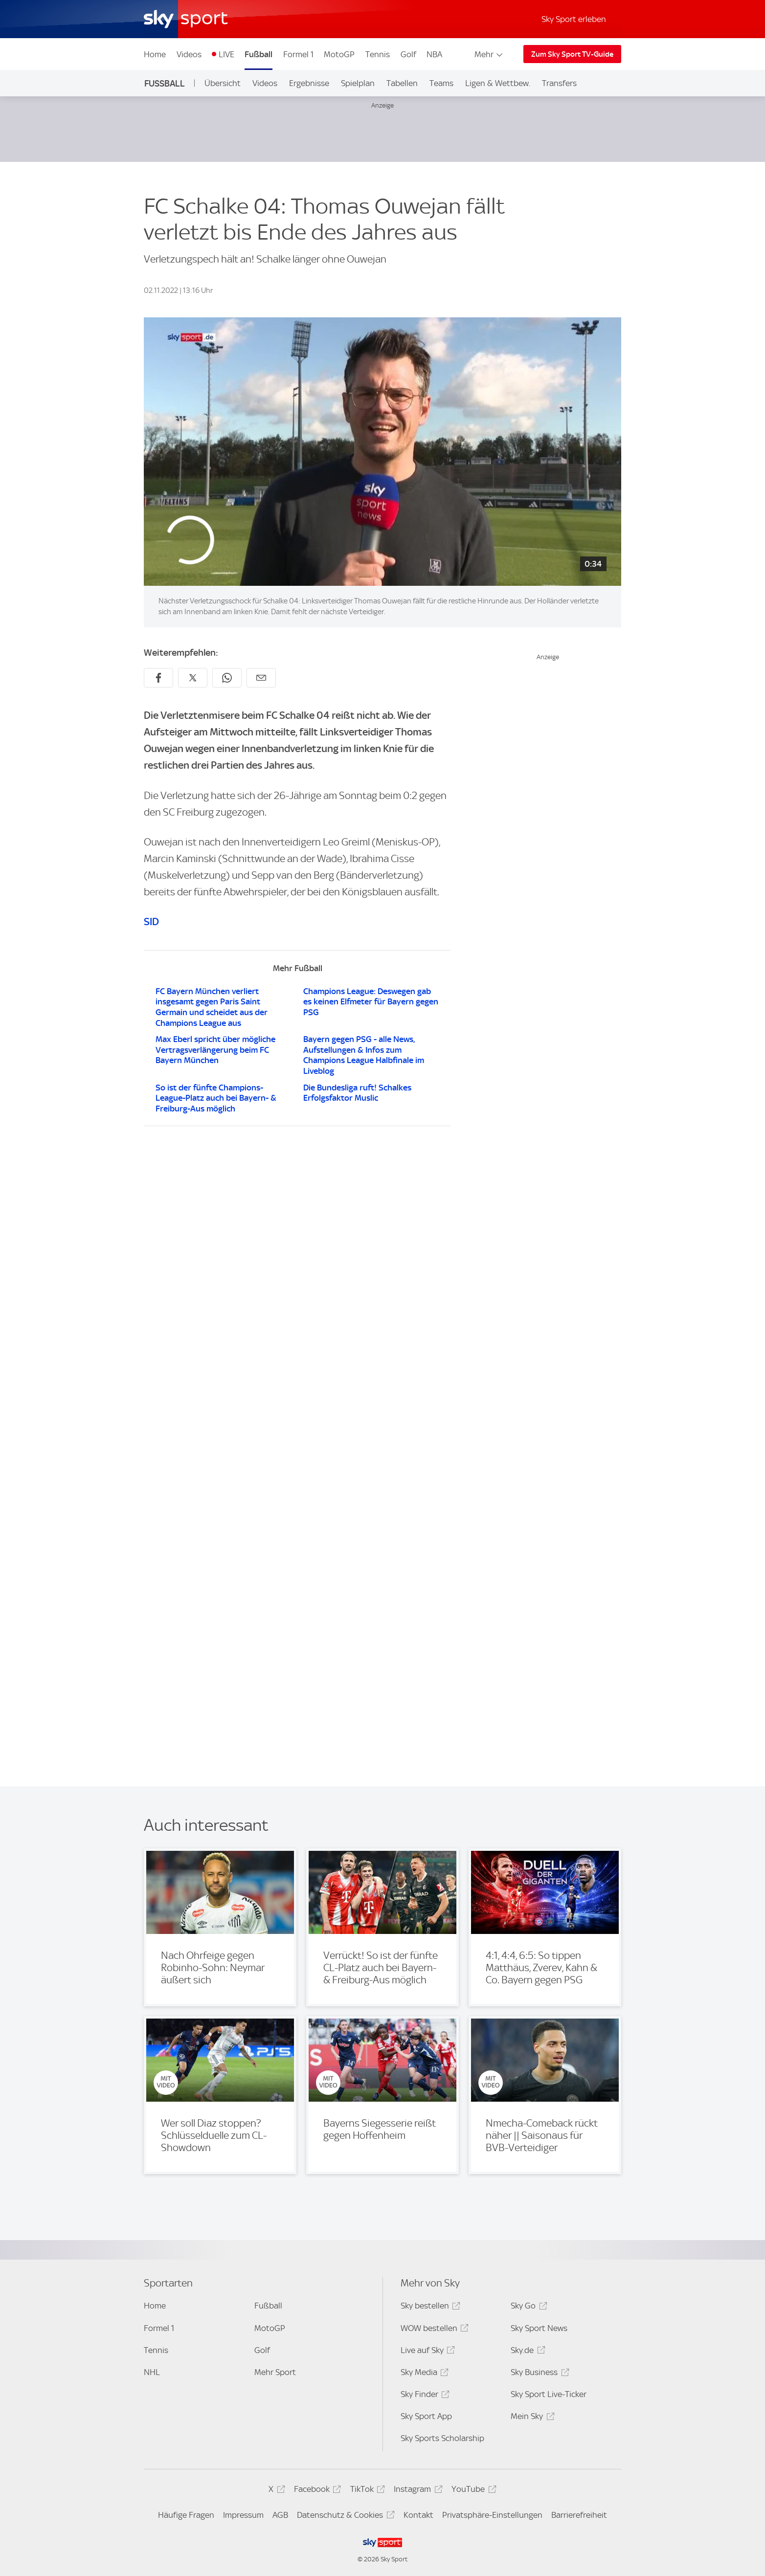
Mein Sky (531, 2417)
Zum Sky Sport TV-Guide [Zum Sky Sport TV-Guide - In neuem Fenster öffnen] (572, 54)
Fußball (258, 54)
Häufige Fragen (186, 2515)
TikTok (366, 2490)
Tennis (377, 54)
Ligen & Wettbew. (497, 83)
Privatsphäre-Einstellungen (492, 2515)
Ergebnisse (309, 83)
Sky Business (538, 2373)
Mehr (489, 54)
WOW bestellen (433, 2329)
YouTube (472, 2490)
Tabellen (402, 83)
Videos (189, 54)
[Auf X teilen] (192, 678)
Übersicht (222, 83)
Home (155, 54)
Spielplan (358, 83)
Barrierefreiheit (579, 2515)
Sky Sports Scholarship (442, 2438)
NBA (434, 54)
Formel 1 (298, 54)
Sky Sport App (426, 2416)
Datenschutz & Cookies (344, 2516)
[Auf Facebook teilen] (158, 678)
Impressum (243, 2515)
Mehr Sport (275, 2372)
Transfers (559, 83)
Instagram (416, 2490)
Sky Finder (424, 2395)
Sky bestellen (429, 2307)
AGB (280, 2515)
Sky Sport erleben (573, 19)
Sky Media (423, 2373)
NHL (152, 2372)
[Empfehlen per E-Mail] (261, 678)
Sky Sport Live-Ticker (548, 2394)
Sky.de (526, 2351)
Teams (441, 83)
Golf (408, 54)
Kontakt (418, 2515)
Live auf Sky (426, 2351)
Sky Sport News (539, 2328)
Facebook (316, 2490)
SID (151, 921)
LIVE (226, 54)
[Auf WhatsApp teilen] (227, 678)
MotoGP (339, 54)
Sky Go (527, 2307)
